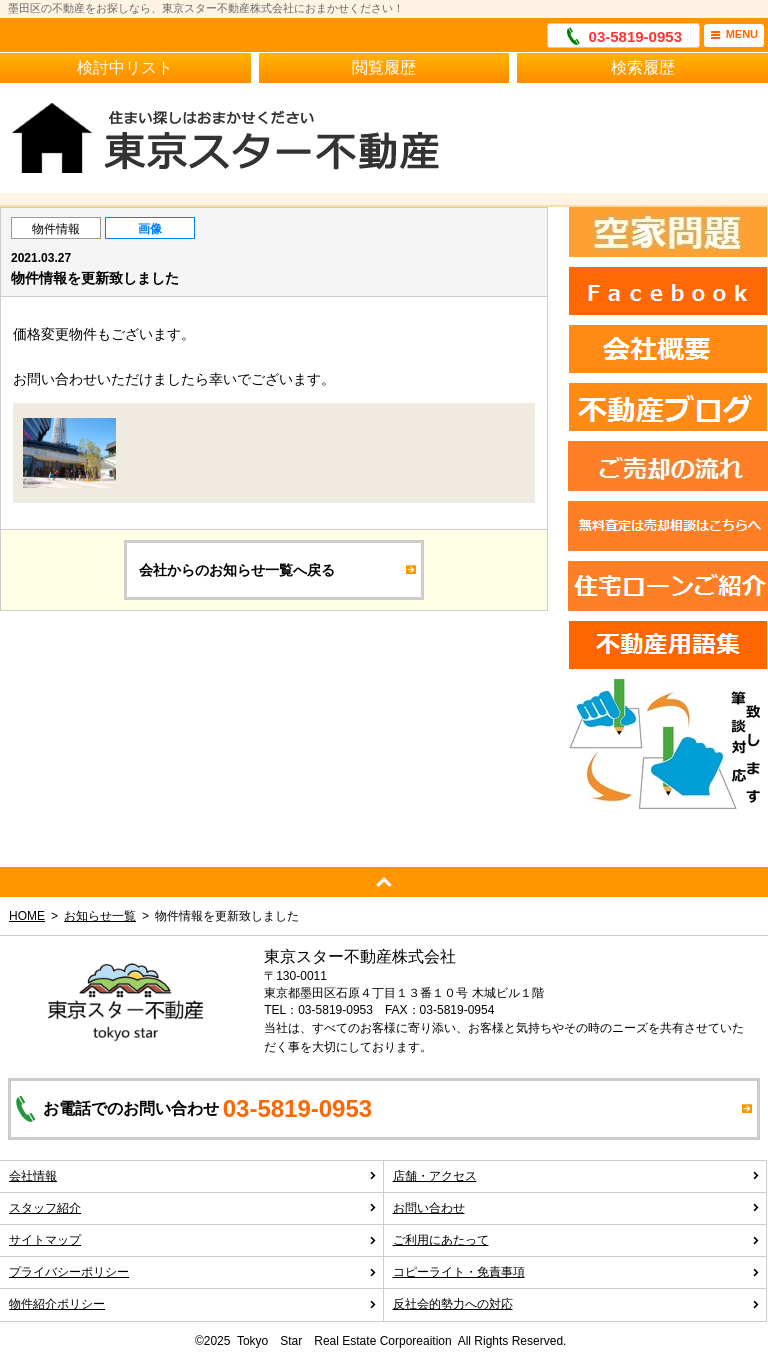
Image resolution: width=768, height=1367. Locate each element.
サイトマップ (193, 1240)
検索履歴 (643, 67)
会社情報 (193, 1176)
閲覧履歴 (384, 67)
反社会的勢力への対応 (577, 1304)
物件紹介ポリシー (193, 1304)
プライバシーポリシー (193, 1272)
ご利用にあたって (577, 1240)
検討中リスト (125, 67)
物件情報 (56, 229)
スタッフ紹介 (193, 1208)
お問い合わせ (577, 1208)
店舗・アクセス (577, 1176)
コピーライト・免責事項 (577, 1272)
